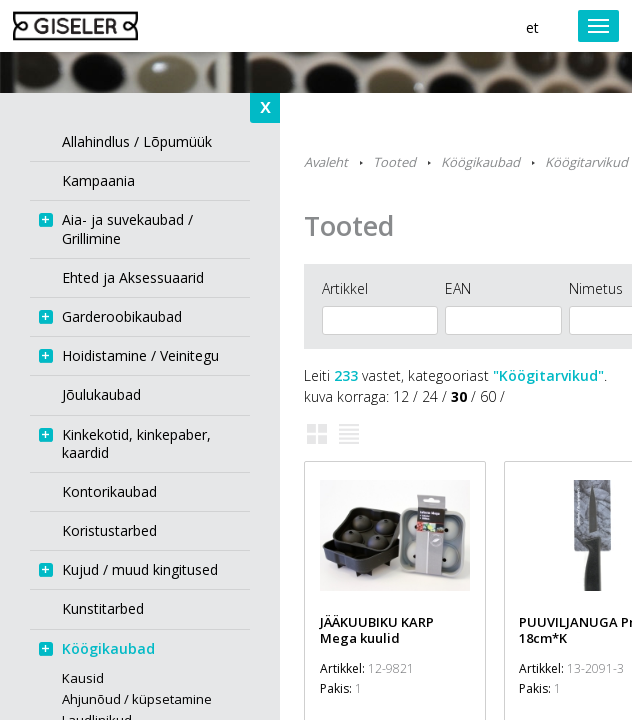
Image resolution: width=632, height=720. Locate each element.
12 (401, 396)
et (532, 27)
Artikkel (345, 288)
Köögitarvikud (586, 162)
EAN (458, 288)
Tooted (394, 162)
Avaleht (326, 162)
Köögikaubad (480, 162)
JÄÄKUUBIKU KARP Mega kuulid (377, 630)
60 (488, 396)
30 (459, 396)
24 (430, 396)
